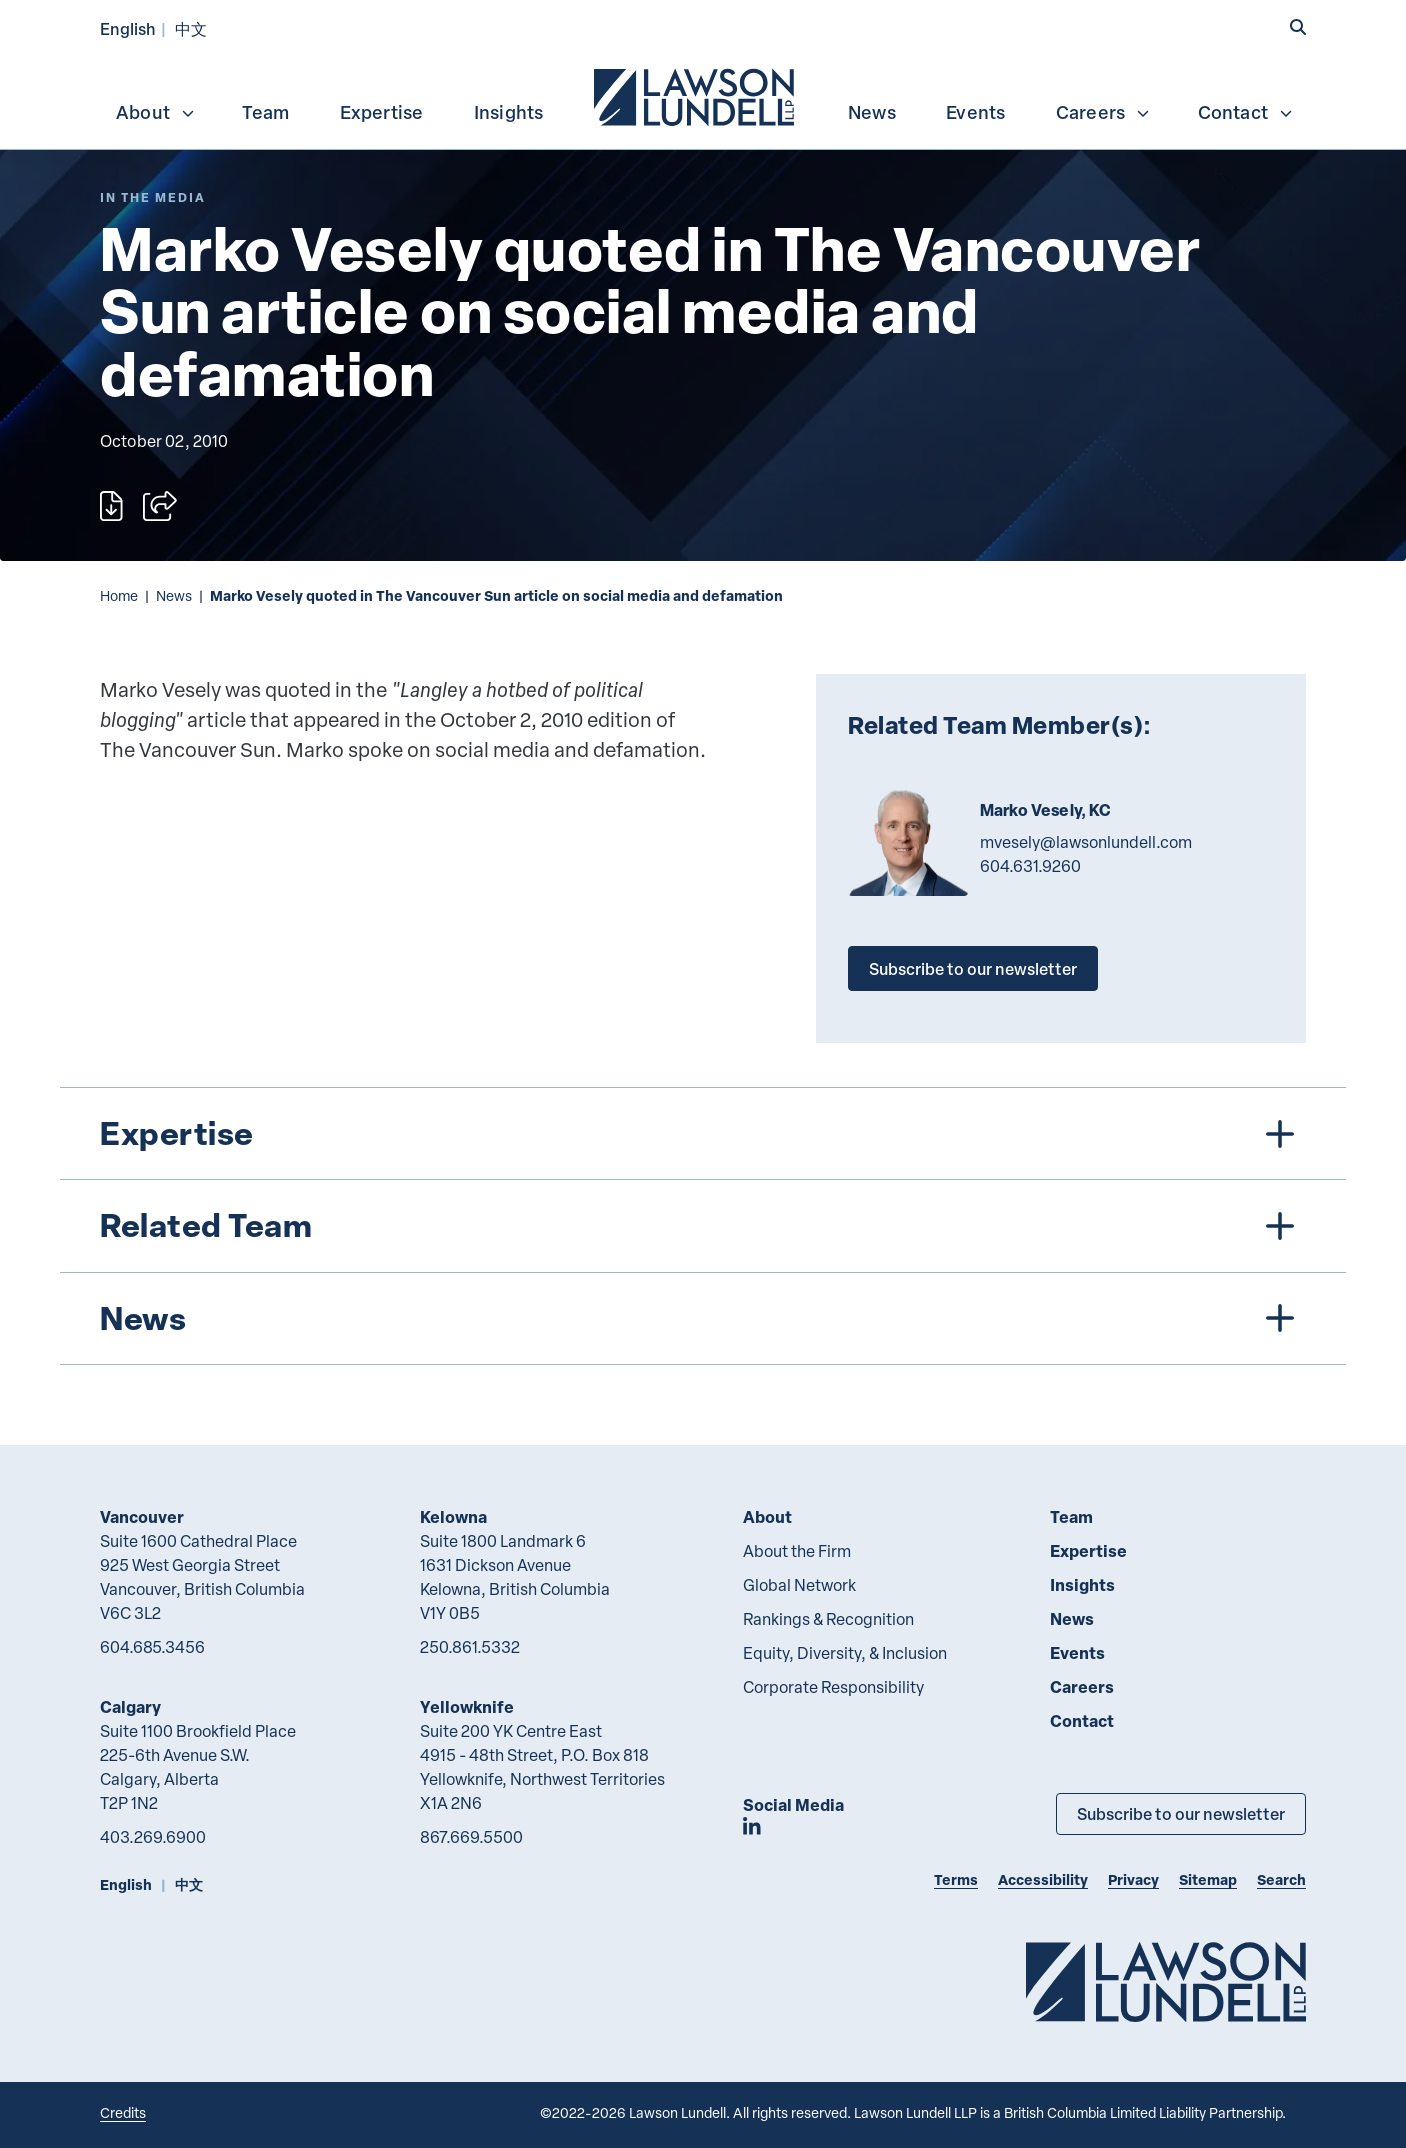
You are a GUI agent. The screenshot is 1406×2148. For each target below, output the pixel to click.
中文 (191, 28)
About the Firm (797, 1551)
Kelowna (453, 1516)
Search (1281, 1879)
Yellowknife (467, 1706)
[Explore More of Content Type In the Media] (153, 197)
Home (119, 595)
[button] (1298, 27)
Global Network (799, 1585)
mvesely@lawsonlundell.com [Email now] (1086, 842)
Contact (1246, 112)
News (872, 112)
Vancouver (142, 1516)
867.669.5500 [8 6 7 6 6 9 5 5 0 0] (471, 1837)
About (156, 112)
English (128, 28)
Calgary (130, 1706)
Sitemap (1208, 1879)
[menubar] (703, 95)
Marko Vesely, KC (1046, 810)
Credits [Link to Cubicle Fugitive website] (123, 2112)
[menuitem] (696, 95)
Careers (1103, 112)
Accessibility (1043, 1879)
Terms (956, 1879)
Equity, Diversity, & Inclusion (845, 1653)
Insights (509, 112)
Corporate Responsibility (833, 1687)
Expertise (382, 112)
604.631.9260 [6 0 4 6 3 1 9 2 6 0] (1030, 866)
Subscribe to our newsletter (973, 968)
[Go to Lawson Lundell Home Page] (1166, 1981)
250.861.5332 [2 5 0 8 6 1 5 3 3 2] (470, 1647)
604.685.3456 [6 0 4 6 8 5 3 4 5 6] (152, 1647)
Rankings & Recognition (828, 1619)
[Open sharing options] (160, 506)
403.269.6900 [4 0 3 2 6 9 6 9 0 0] (153, 1837)
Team (265, 112)
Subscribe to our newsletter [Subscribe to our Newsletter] (1181, 1813)
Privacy (1133, 1879)
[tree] (703, 1226)
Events (975, 112)
